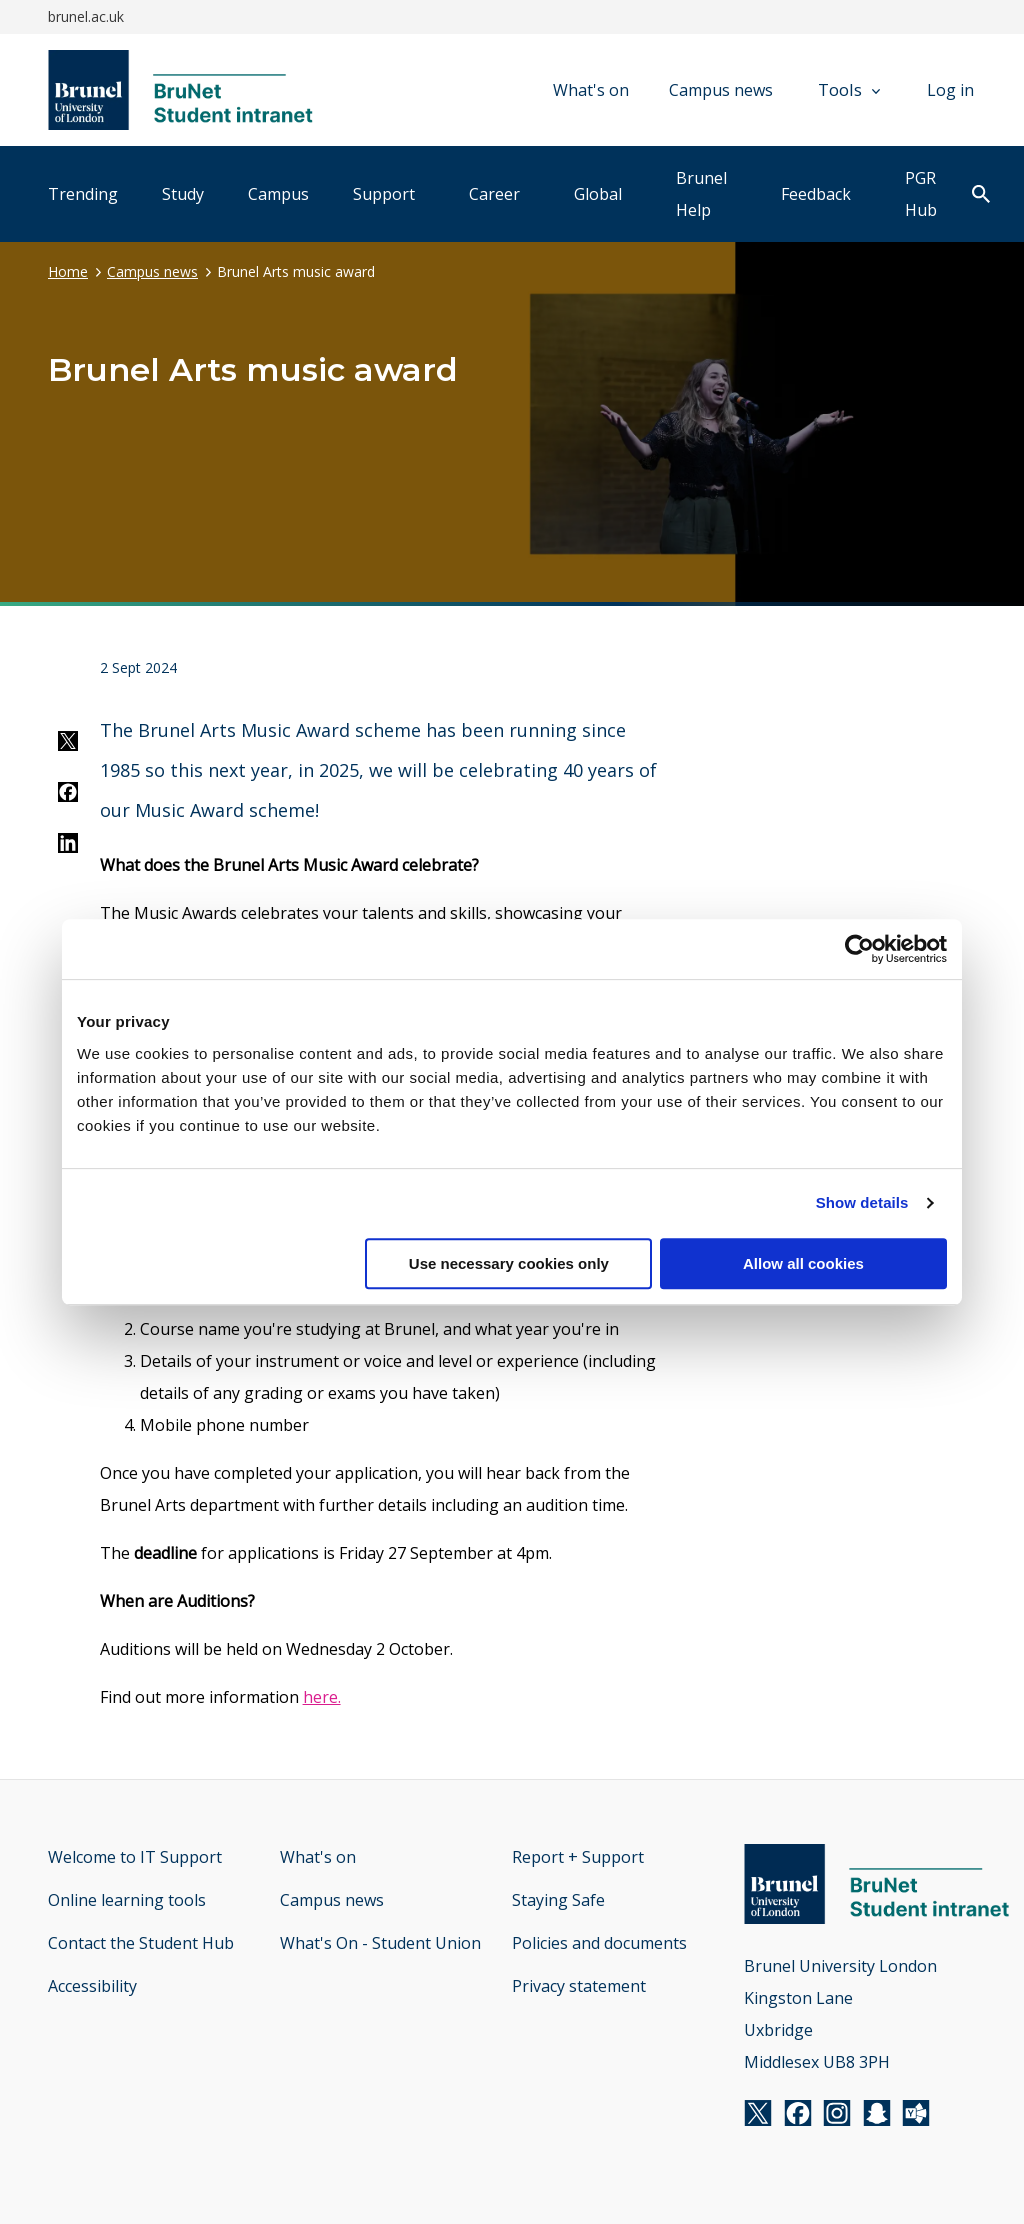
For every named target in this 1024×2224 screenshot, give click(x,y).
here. (322, 1697)
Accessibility (92, 1986)
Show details (862, 1202)
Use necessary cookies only (509, 1263)
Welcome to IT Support (135, 1857)
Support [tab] (384, 194)
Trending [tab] (83, 194)
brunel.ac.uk (86, 16)
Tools (849, 89)
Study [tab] (183, 194)
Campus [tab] (278, 194)
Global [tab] (598, 194)
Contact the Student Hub (141, 1943)
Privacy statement (579, 1986)
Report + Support (578, 1857)
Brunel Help (701, 194)
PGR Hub (921, 194)
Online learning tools (127, 1900)
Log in (950, 90)
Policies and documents (599, 1943)
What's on (591, 90)
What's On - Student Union (380, 1943)
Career (494, 194)
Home (68, 271)
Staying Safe (558, 1900)
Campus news (721, 90)
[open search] (981, 196)
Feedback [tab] (816, 194)
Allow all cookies (803, 1263)
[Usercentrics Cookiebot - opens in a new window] (859, 949)
